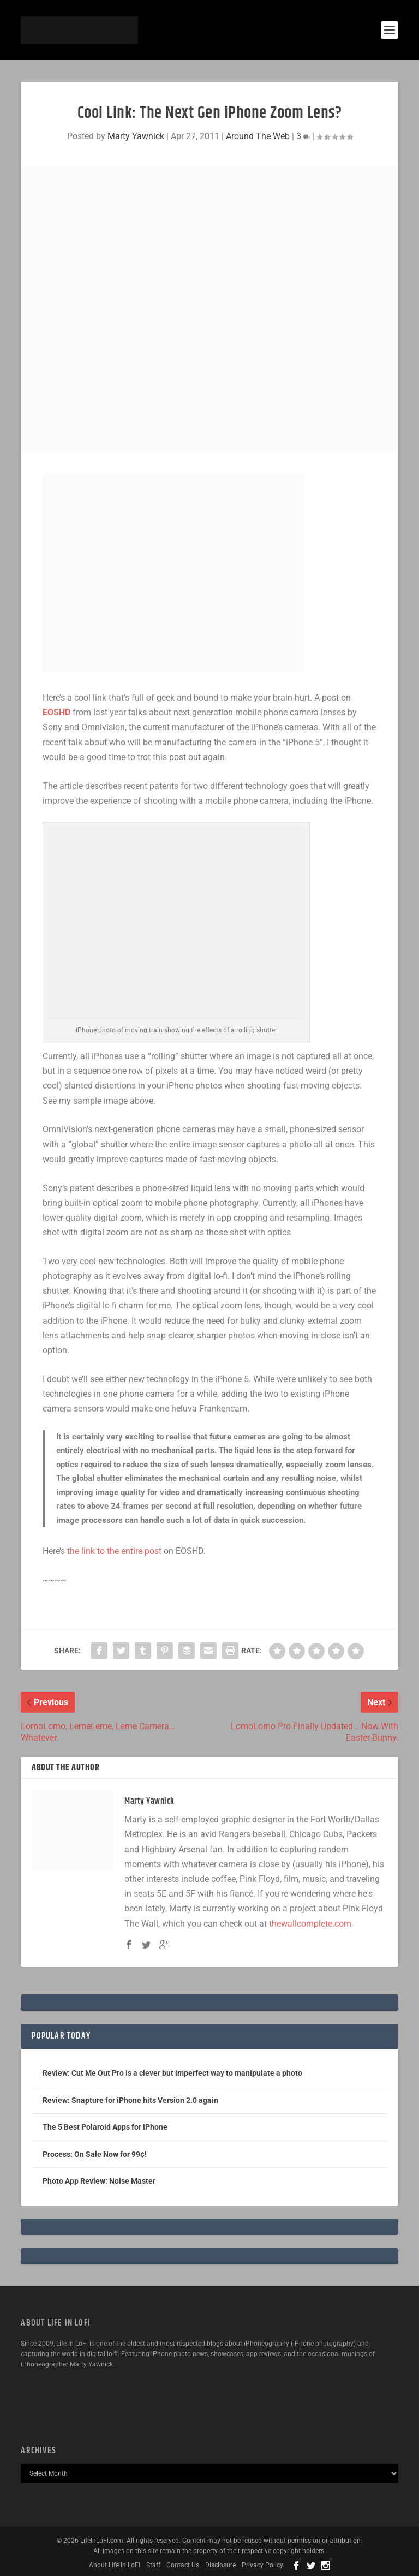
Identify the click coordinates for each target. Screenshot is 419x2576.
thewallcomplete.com (310, 1923)
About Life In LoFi (114, 2565)
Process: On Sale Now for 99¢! (95, 2154)
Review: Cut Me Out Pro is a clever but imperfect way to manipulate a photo (172, 2073)
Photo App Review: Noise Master (99, 2181)
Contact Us (182, 2565)
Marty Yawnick (135, 136)
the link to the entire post (114, 1551)
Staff (153, 2565)
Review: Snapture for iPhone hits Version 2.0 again (130, 2100)
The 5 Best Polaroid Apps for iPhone (105, 2127)
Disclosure (220, 2565)
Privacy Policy (262, 2565)
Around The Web (258, 136)
